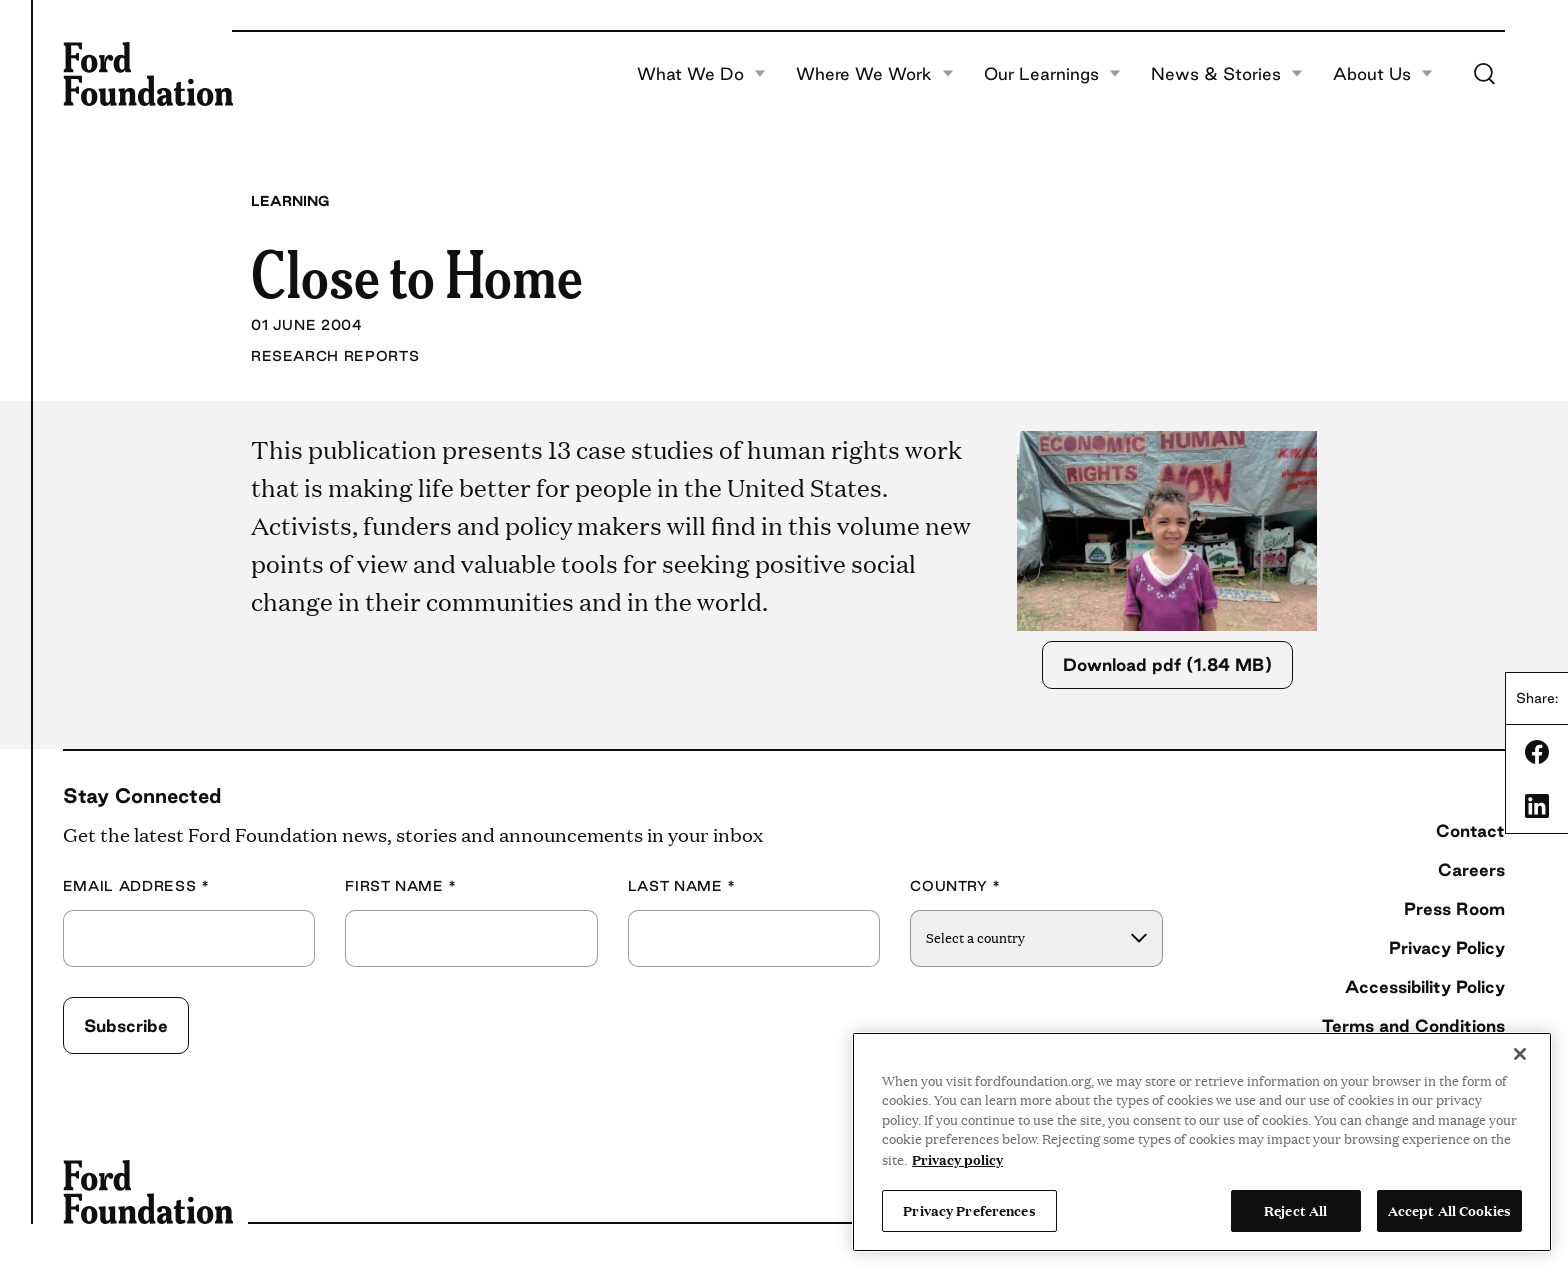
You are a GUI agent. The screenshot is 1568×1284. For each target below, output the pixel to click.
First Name (401, 886)
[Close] (1520, 1054)
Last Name (682, 886)
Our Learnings (1052, 74)
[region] (1202, 1142)
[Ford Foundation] (148, 74)
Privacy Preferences (969, 1210)
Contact (1470, 830)
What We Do (701, 74)
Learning (290, 201)
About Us (1383, 74)
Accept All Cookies (1449, 1210)
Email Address (136, 886)
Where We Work (875, 74)
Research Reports (335, 356)
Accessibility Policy (1425, 986)
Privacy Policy (1447, 947)
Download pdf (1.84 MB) (1167, 664)
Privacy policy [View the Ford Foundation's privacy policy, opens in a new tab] (957, 1159)
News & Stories (1227, 74)
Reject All (1295, 1210)
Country (955, 886)
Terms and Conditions (1413, 1025)
